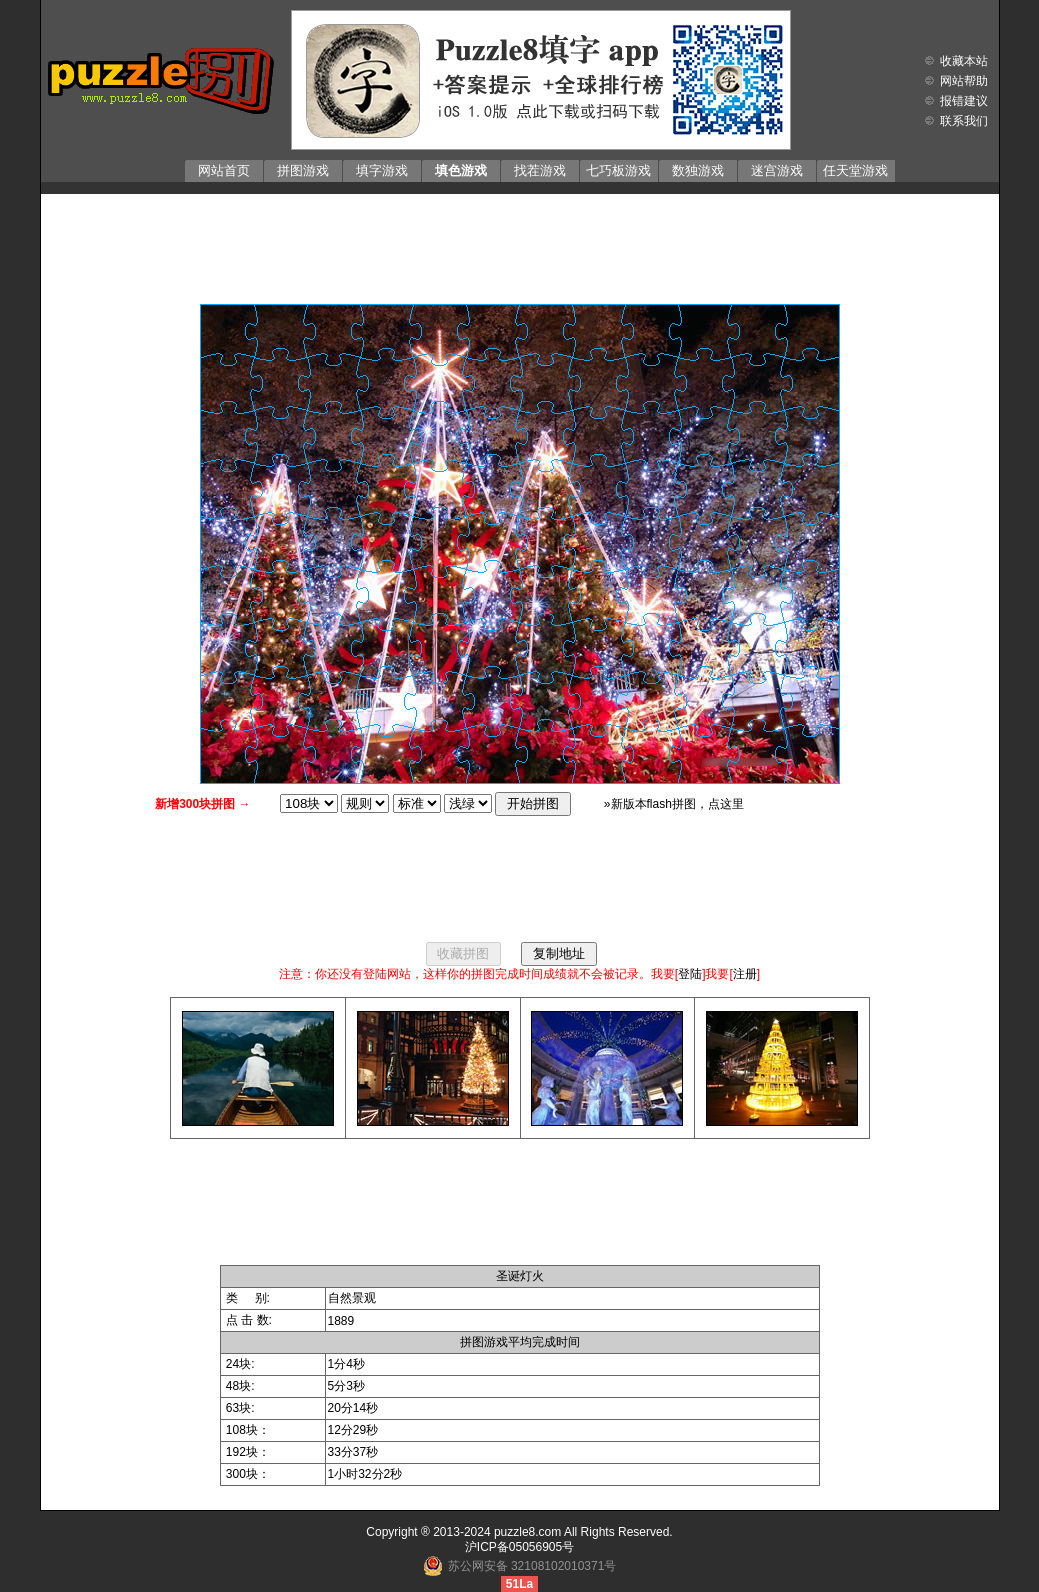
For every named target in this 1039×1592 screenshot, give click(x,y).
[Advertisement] (520, 244)
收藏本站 (964, 61)
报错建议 (964, 101)
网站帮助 (964, 81)
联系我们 (964, 121)
